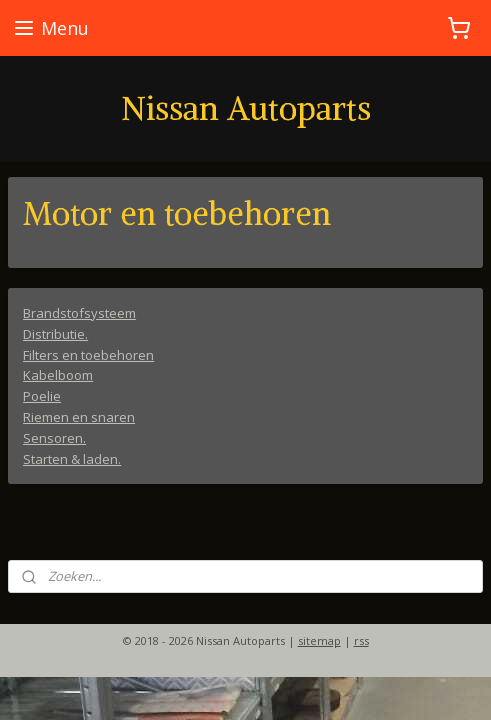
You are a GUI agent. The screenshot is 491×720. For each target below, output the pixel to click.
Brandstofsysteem (79, 313)
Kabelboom (58, 375)
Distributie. (55, 333)
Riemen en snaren (79, 417)
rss (361, 640)
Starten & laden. (72, 458)
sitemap (319, 640)
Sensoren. (54, 437)
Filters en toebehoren (88, 354)
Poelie (42, 396)
